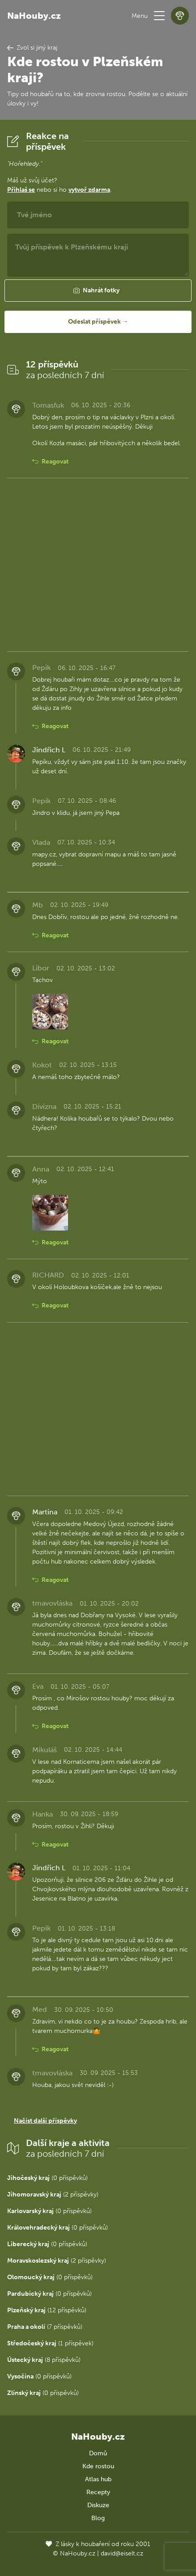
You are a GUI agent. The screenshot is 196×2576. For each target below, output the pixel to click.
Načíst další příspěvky (45, 2121)
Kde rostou (98, 2466)
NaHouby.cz (34, 15)
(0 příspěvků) (47, 2178)
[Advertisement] (98, 565)
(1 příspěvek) (50, 2343)
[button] (159, 15)
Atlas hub (98, 2479)
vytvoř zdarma (89, 190)
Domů (98, 2453)
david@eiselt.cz (122, 2553)
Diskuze (98, 2505)
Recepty (98, 2492)
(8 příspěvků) (44, 2360)
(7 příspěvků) (44, 2327)
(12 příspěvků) (46, 2310)
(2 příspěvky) (52, 2194)
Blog (98, 2518)
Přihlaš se (21, 190)
